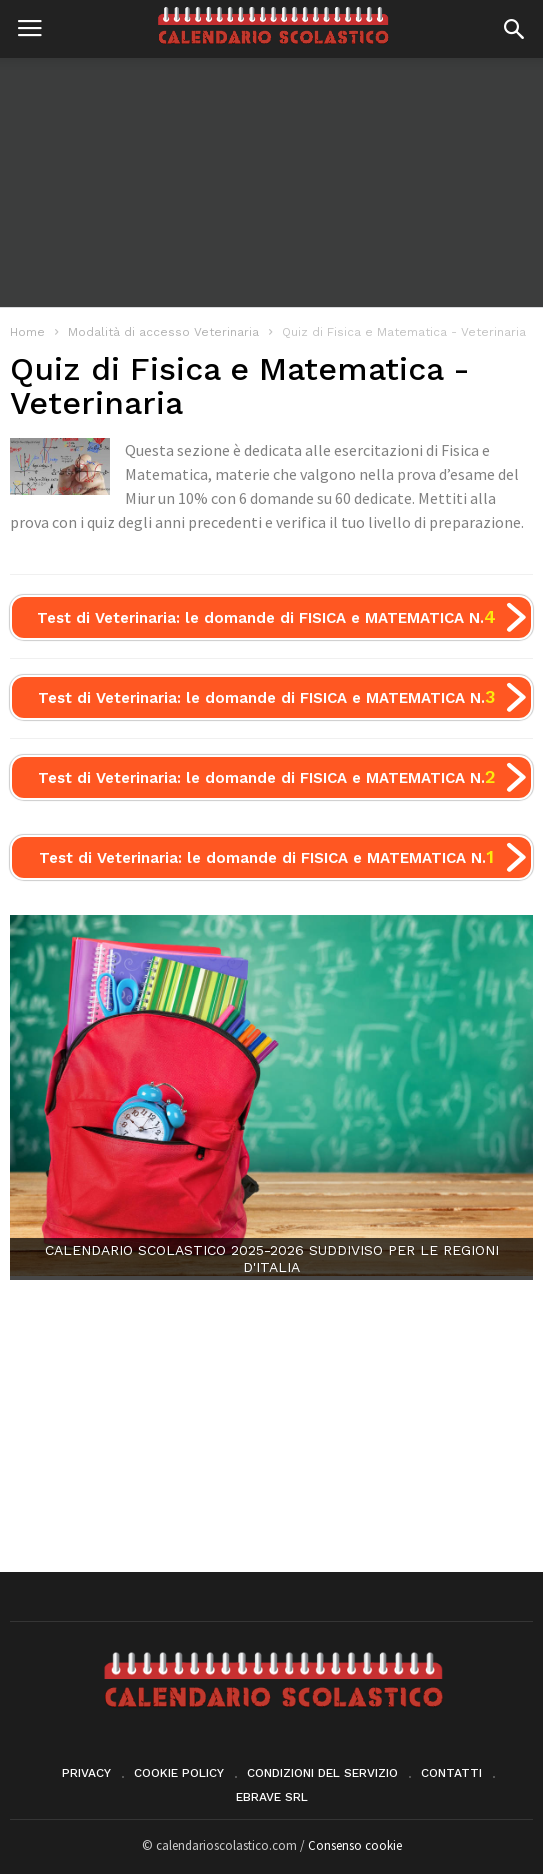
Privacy (86, 1773)
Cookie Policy (179, 1773)
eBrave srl (272, 1797)
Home (27, 332)
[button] (514, 29)
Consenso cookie (355, 1845)
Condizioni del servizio (322, 1773)
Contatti (451, 1773)
